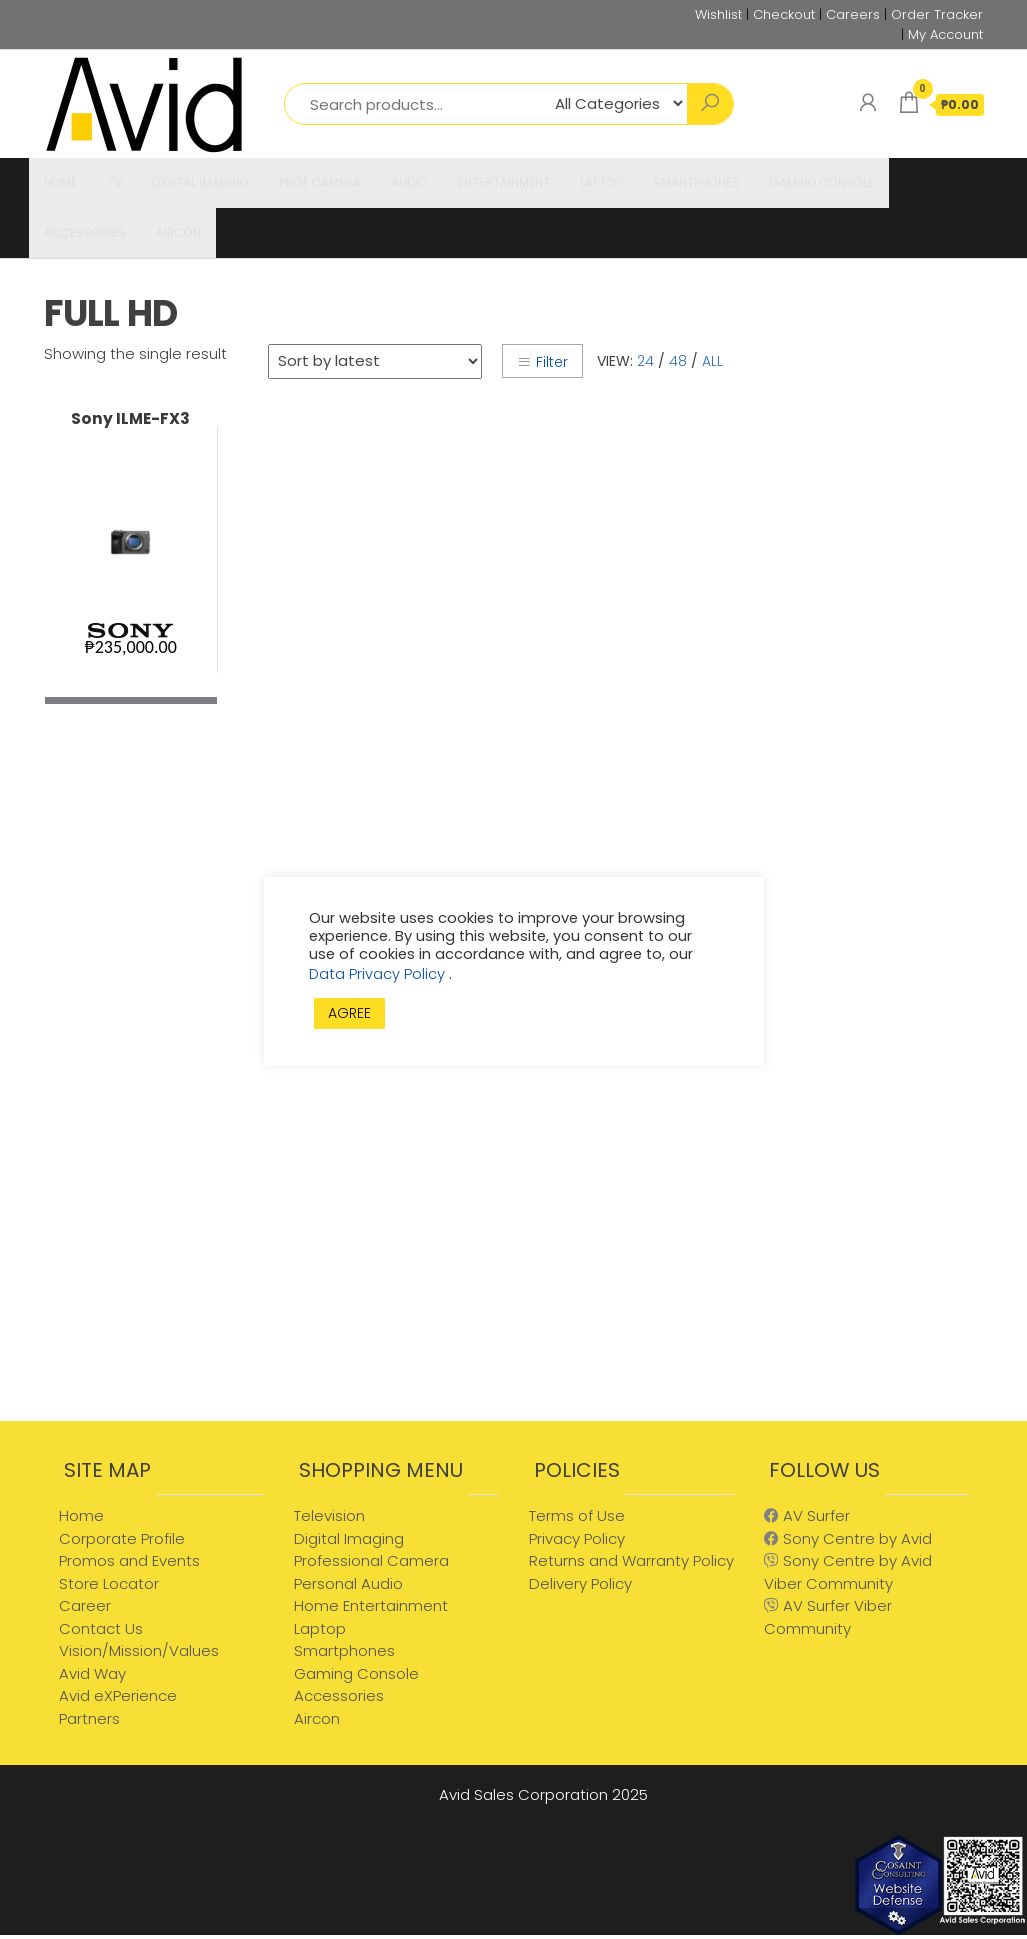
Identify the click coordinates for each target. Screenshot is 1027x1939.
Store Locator (109, 1583)
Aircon (317, 1718)
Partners (89, 1718)
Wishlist (718, 14)
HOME (60, 182)
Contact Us (101, 1628)
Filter (542, 362)
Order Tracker (937, 14)
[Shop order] (375, 361)
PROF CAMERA (320, 182)
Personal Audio (348, 1583)
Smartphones (344, 1650)
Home (81, 1515)
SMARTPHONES (696, 182)
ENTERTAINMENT (504, 182)
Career (85, 1605)
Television (329, 1515)
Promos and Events (129, 1560)
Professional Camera (371, 1560)
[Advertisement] (877, 1101)
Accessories (339, 1695)
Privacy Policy (577, 1538)
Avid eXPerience (118, 1695)
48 (678, 361)
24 (645, 361)
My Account (945, 34)
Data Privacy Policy (379, 974)
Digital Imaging (349, 1538)
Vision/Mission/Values (139, 1650)
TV (114, 182)
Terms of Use (577, 1515)
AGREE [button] (349, 1013)
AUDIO (409, 182)
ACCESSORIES (85, 232)
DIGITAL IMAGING (200, 182)
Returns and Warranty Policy (631, 1560)
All (712, 361)
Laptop (320, 1628)
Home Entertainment (371, 1605)
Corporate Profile (122, 1538)
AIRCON (178, 232)
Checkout (784, 14)
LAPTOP (601, 182)
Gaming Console (356, 1673)
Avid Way (92, 1673)
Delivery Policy (580, 1583)
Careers (853, 14)
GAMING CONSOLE (822, 182)
